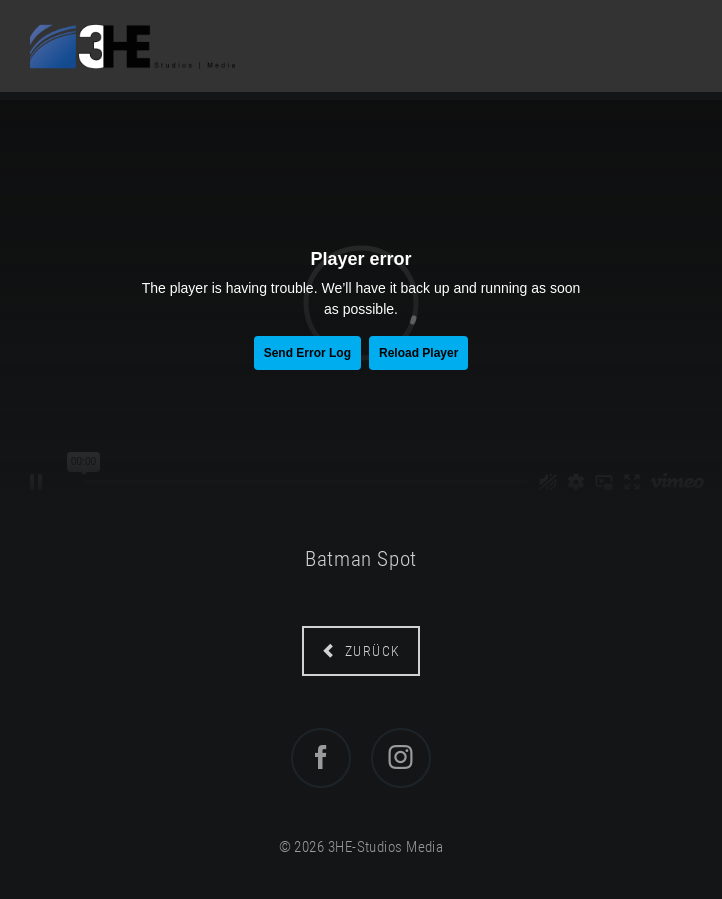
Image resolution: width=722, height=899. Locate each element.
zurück (371, 651)
